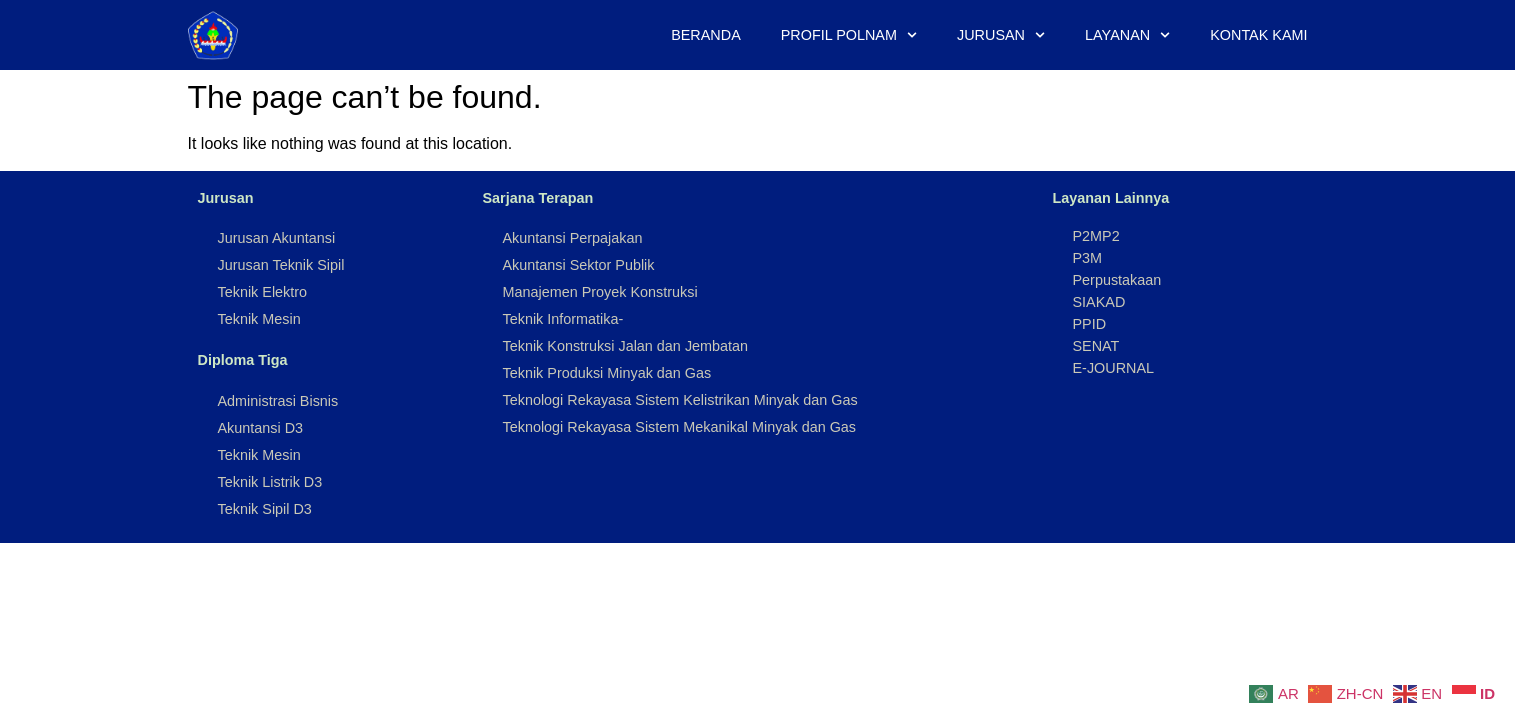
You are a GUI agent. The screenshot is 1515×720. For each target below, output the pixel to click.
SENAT (1096, 346)
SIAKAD (1099, 302)
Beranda (706, 35)
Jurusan (1001, 35)
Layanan (1127, 35)
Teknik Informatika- (563, 319)
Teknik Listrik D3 (270, 482)
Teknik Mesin (259, 319)
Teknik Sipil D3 (265, 509)
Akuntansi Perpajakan (573, 238)
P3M (1088, 258)
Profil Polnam (849, 35)
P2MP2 (1096, 236)
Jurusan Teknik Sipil (281, 265)
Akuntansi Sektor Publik (579, 265)
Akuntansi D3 (261, 428)
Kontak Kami (1258, 35)
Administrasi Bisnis (278, 401)
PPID (1090, 324)
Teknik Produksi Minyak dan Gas (607, 373)
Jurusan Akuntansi (277, 238)
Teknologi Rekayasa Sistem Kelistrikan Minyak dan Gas (680, 400)
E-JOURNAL (1114, 368)
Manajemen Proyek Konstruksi (600, 292)
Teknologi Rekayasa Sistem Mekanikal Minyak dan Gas (680, 427)
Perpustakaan (1117, 280)
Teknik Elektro (263, 292)
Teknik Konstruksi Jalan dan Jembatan (626, 346)
